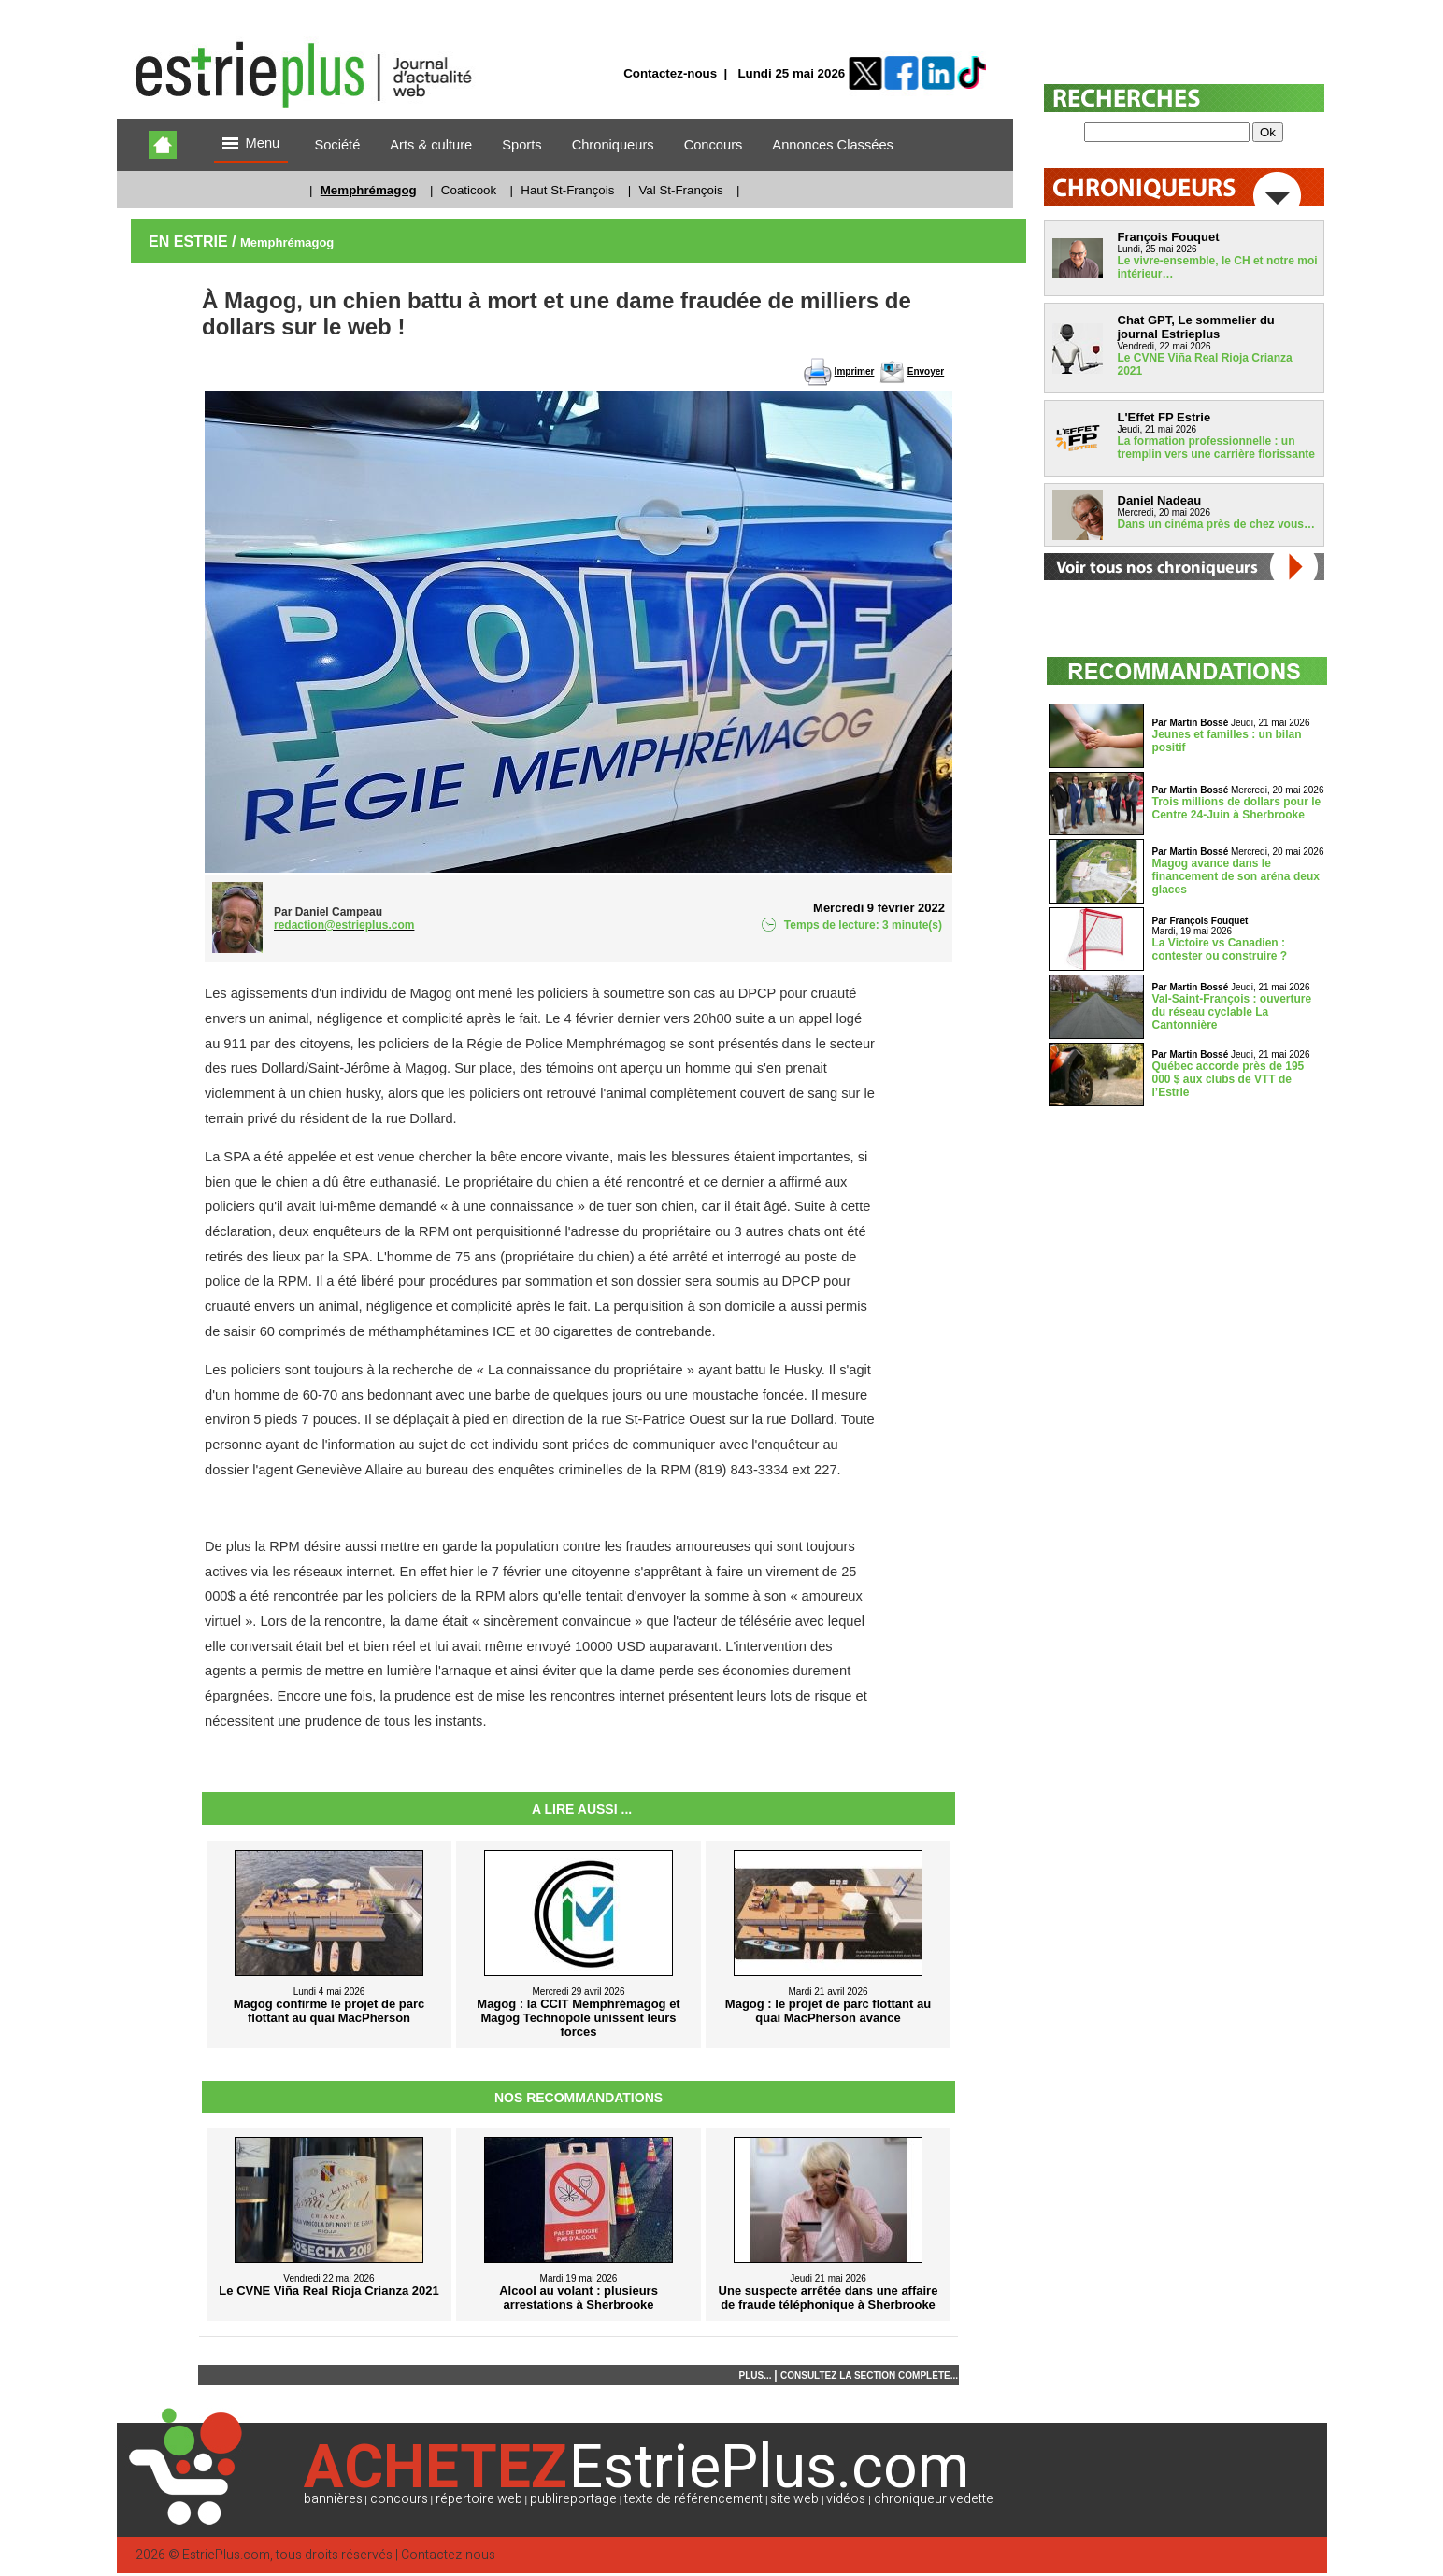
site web (794, 2499)
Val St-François (680, 190)
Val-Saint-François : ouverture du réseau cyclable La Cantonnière (1232, 1012)
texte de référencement (693, 2499)
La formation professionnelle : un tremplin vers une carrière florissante (1216, 447)
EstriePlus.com (226, 2555)
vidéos (845, 2499)
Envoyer (925, 371)
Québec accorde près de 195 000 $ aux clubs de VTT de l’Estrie (1228, 1079)
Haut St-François (567, 190)
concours (399, 2499)
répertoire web (479, 2499)
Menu (251, 144)
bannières (333, 2499)
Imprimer (855, 371)
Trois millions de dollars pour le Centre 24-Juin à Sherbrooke (1237, 808)
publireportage (573, 2499)
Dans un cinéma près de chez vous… (1216, 524)
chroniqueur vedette (933, 2499)
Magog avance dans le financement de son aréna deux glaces (1236, 876)
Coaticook (468, 190)
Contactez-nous (670, 73)
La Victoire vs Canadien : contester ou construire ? (1220, 949)
